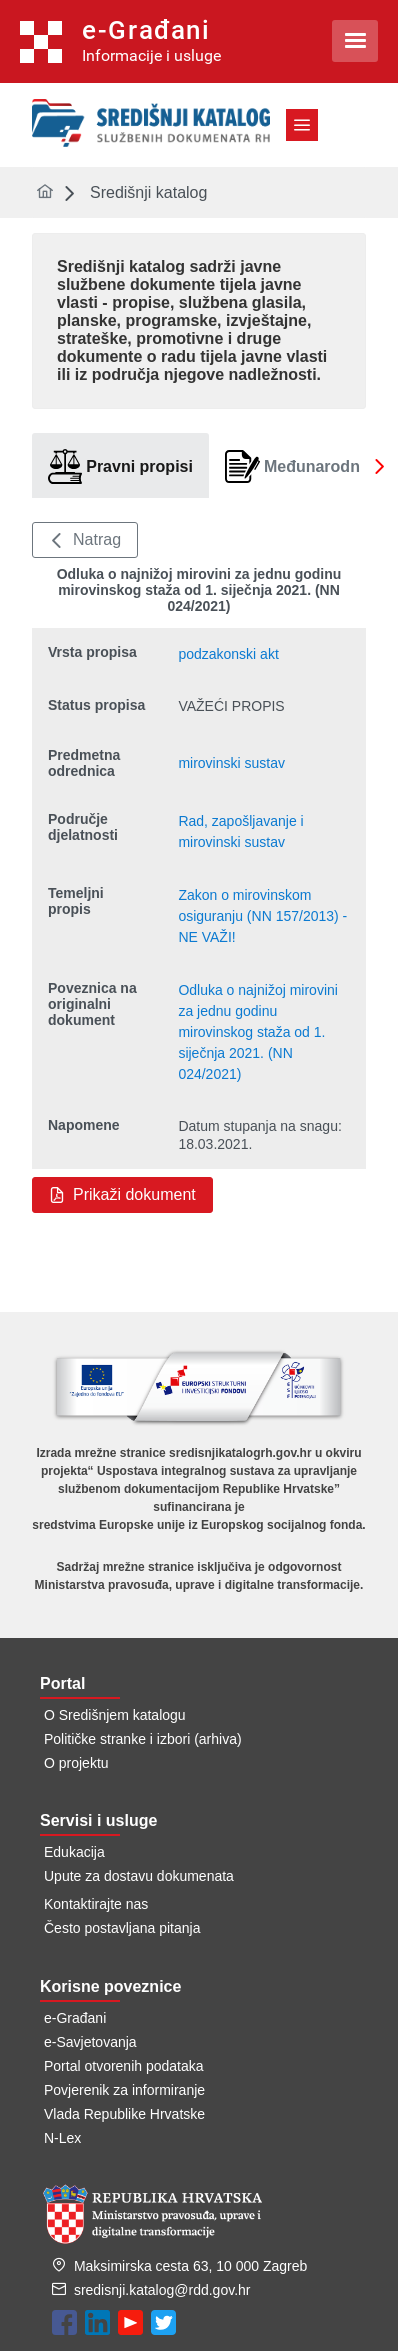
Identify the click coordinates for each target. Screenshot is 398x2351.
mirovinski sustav (231, 763)
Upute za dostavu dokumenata (139, 1876)
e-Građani (75, 2018)
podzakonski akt (228, 654)
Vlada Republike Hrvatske (124, 2114)
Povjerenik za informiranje (124, 2090)
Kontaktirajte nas (96, 1904)
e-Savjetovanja (90, 2042)
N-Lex (62, 2138)
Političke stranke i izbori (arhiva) (143, 1739)
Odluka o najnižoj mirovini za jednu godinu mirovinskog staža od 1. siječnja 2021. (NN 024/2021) (258, 1032)
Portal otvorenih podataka (124, 2066)
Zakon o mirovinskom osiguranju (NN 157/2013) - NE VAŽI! (262, 916)
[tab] (120, 466)
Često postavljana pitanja (122, 1928)
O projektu (76, 1763)
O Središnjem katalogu (115, 1715)
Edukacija (74, 1852)
